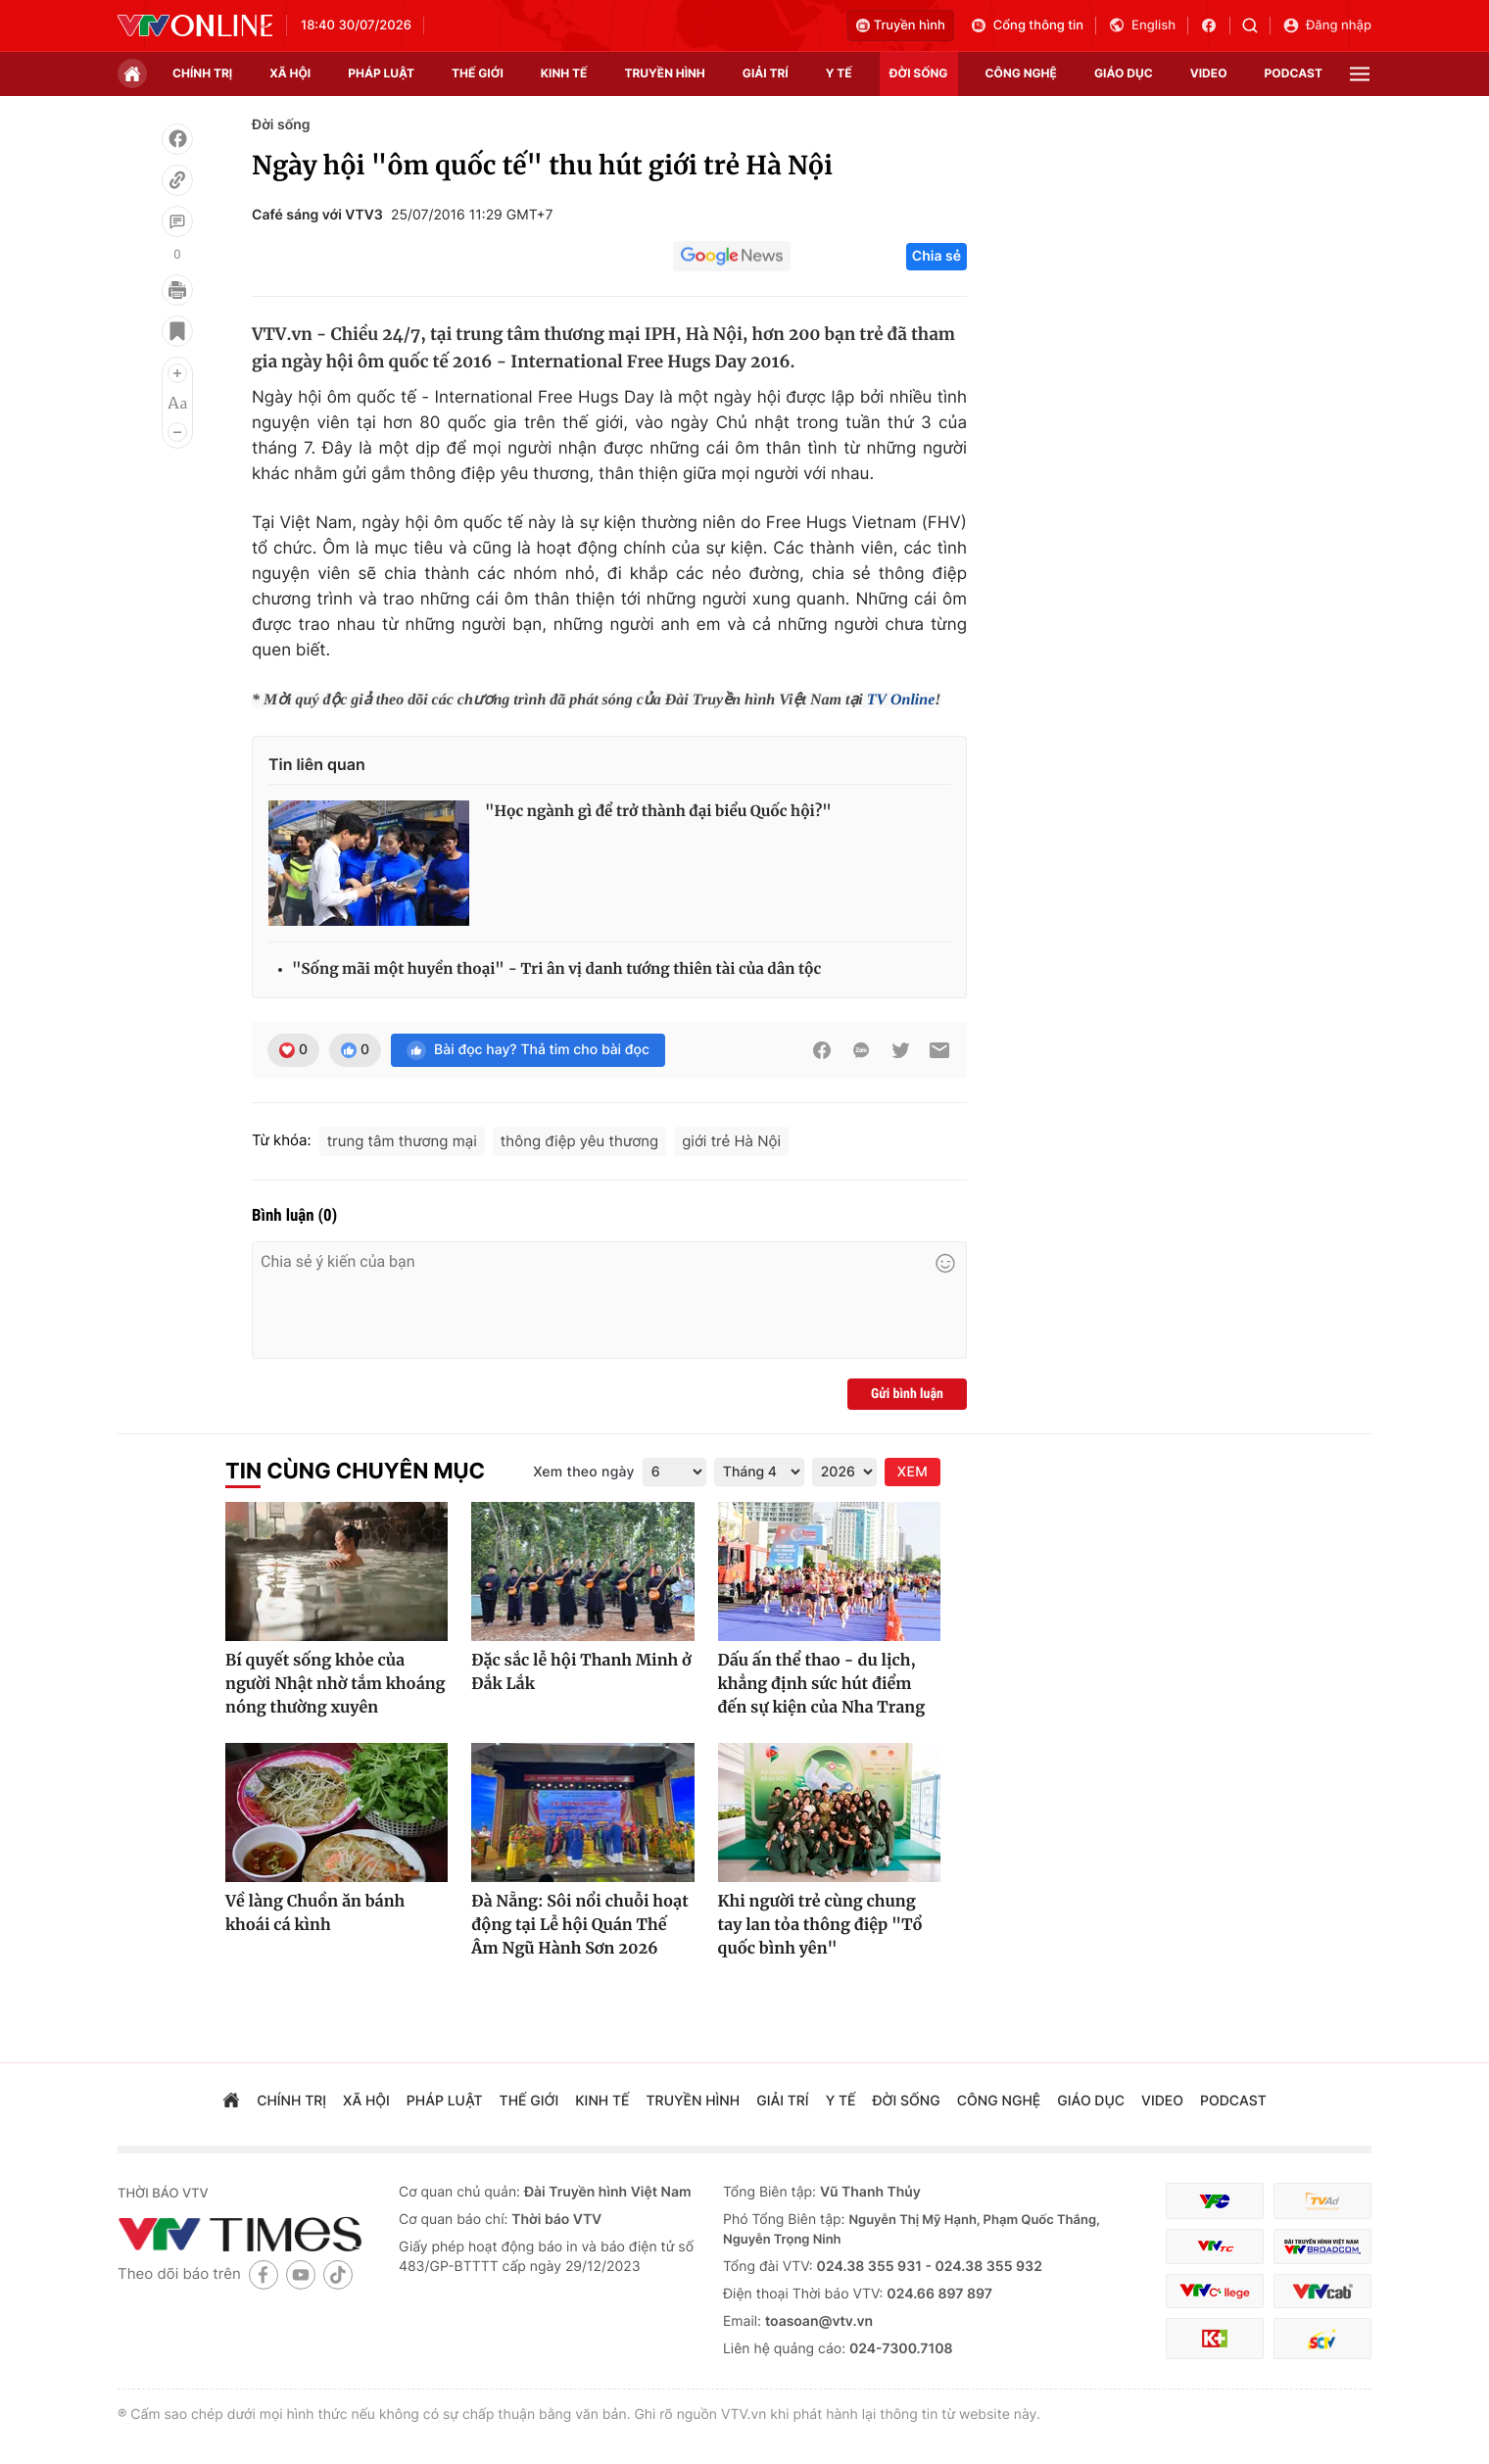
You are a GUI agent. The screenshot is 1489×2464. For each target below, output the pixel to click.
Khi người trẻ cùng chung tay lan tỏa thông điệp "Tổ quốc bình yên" (820, 1925)
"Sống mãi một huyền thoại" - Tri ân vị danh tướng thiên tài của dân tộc (556, 969)
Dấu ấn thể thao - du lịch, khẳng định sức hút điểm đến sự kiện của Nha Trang (822, 1684)
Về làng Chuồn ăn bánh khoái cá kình (315, 1913)
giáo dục (1123, 73)
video (1208, 73)
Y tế (839, 73)
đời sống (918, 73)
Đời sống (281, 125)
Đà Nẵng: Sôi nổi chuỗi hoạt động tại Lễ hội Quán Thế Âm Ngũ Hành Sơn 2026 (579, 1925)
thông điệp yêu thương (580, 1141)
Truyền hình (900, 25)
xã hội (290, 73)
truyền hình (664, 73)
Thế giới (478, 73)
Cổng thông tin (1026, 25)
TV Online (901, 700)
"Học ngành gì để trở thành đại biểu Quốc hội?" (658, 811)
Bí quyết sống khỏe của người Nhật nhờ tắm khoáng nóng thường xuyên (335, 1684)
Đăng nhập (1326, 25)
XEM (912, 1472)
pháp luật (381, 73)
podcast (1293, 73)
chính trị (202, 73)
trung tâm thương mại (402, 1141)
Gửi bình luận (907, 1394)
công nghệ (1021, 73)
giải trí (766, 73)
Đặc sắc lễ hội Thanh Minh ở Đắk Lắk (581, 1672)
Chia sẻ (936, 256)
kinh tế (564, 73)
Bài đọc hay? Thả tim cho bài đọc (528, 1050)
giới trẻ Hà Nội (731, 1141)
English (1142, 25)
